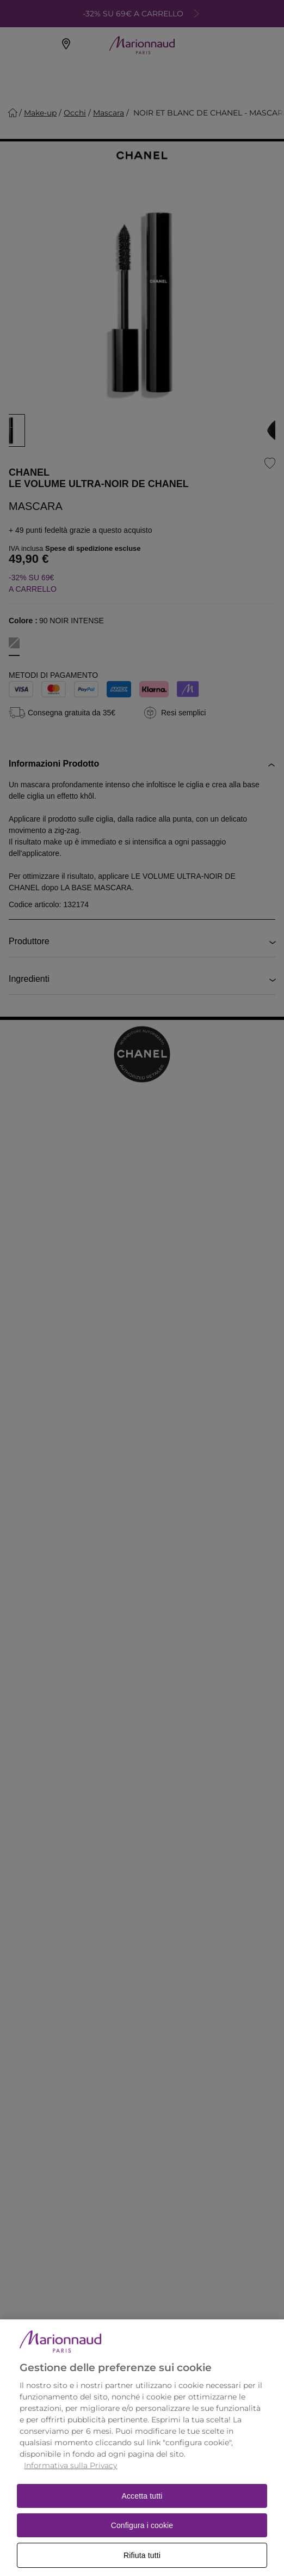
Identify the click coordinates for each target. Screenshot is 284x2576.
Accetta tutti (142, 2506)
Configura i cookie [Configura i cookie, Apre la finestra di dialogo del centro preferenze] (142, 2536)
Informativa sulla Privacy (70, 2476)
